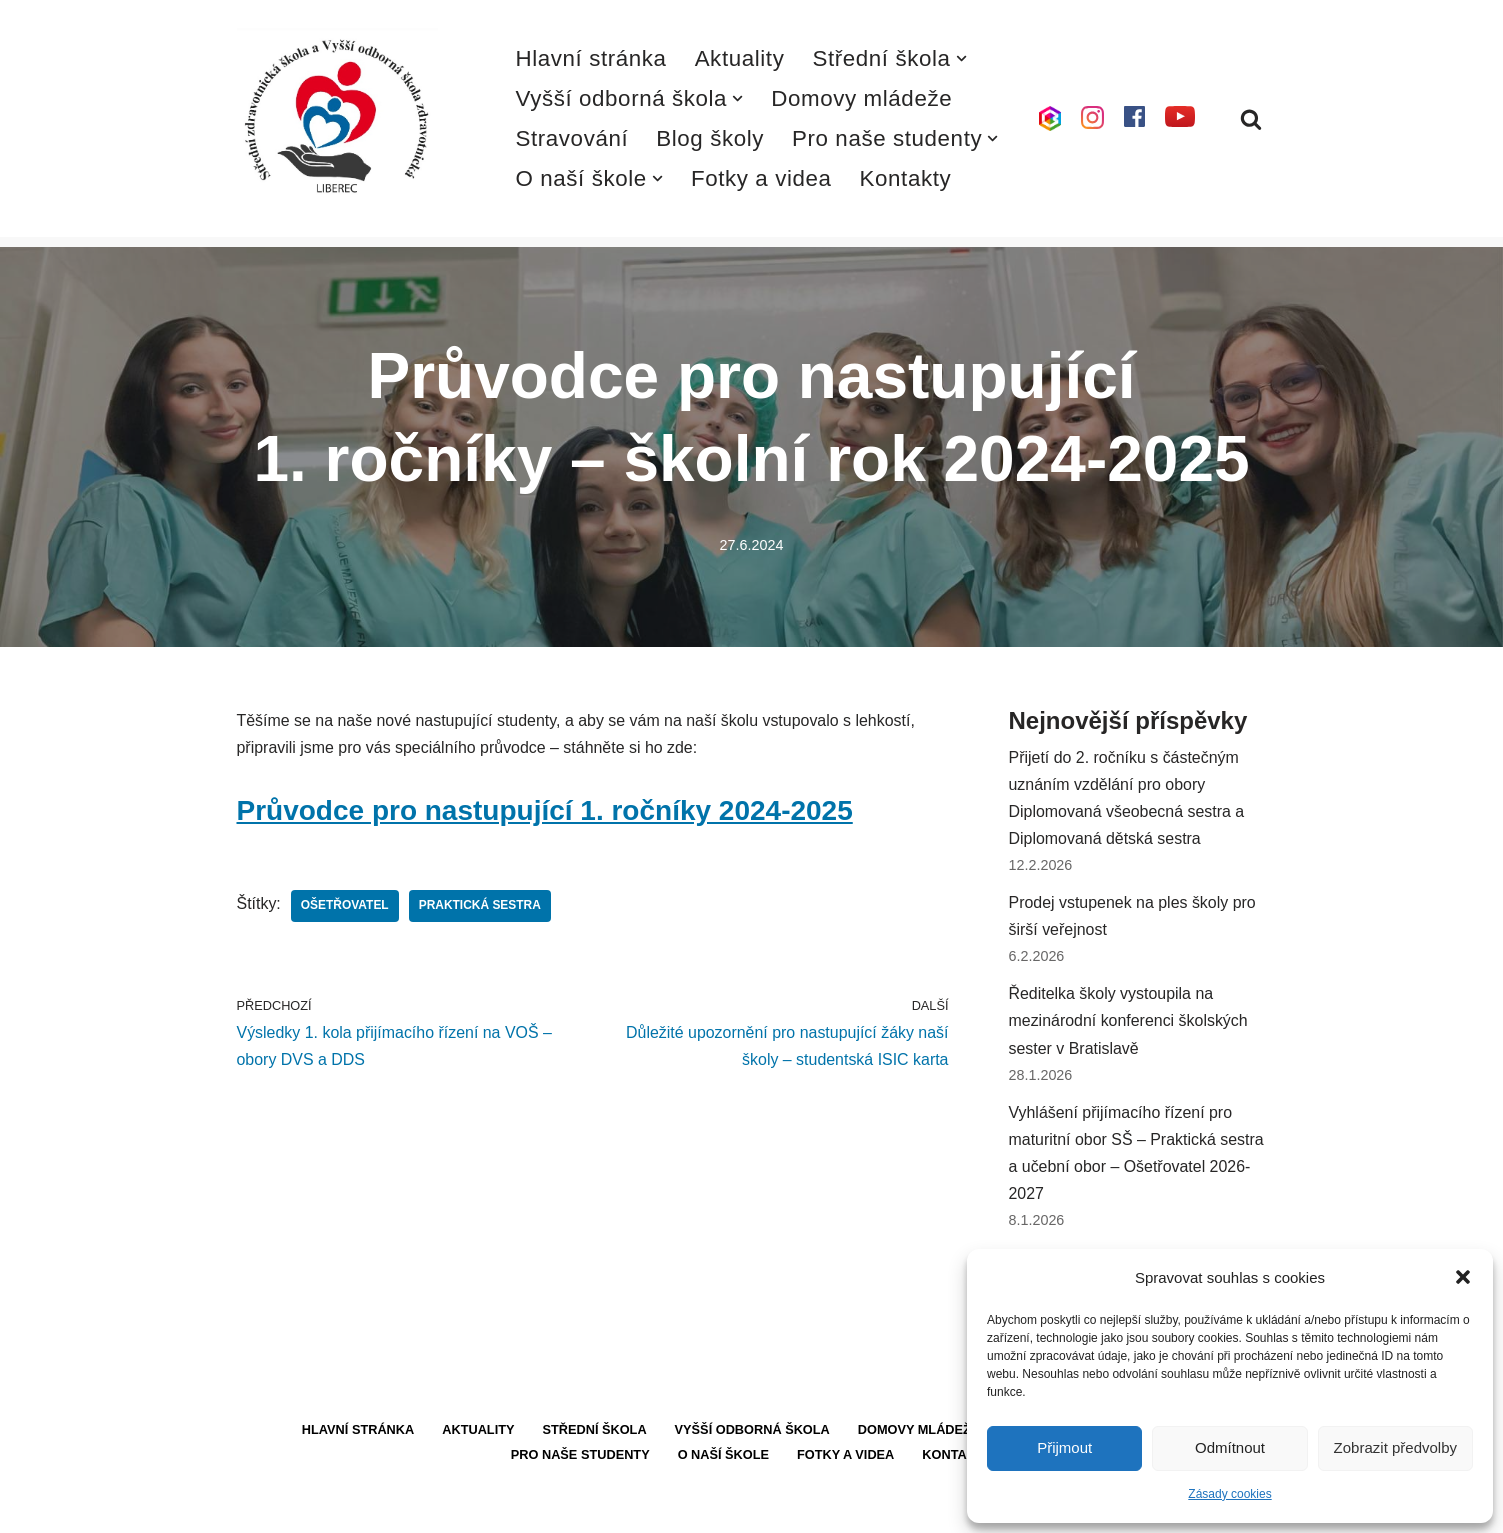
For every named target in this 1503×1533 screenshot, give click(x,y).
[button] (1463, 1277)
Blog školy (711, 138)
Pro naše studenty (579, 1457)
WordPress (385, 1507)
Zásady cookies (1229, 1494)
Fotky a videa (761, 178)
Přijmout (1064, 1447)
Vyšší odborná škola (752, 1432)
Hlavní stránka (592, 58)
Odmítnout (1230, 1447)
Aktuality (740, 58)
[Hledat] (1251, 119)
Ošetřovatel (345, 907)
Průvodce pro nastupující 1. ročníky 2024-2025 (545, 810)
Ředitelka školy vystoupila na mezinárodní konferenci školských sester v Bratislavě (1129, 1022)
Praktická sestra (480, 907)
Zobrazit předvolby (1395, 1447)
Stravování (572, 138)
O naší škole (723, 1457)
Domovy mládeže (862, 98)
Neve (255, 1507)
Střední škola (594, 1432)
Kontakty (906, 178)
